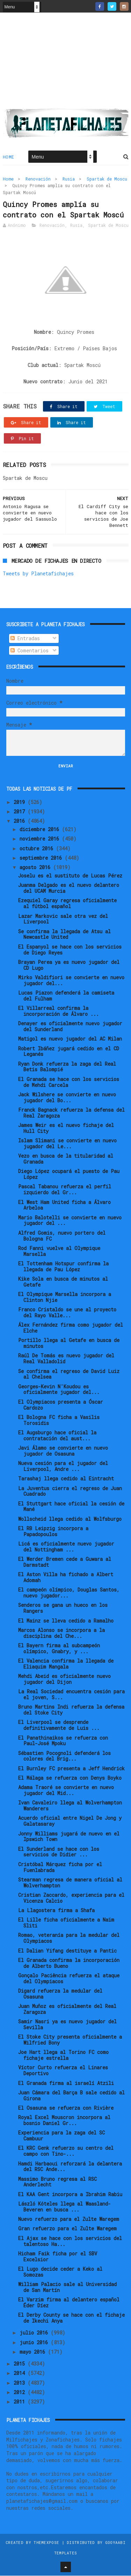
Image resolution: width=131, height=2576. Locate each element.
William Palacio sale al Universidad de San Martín (67, 2287)
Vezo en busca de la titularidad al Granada (65, 1159)
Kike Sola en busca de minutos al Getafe (63, 1282)
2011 (21, 2402)
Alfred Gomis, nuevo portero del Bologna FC (61, 1236)
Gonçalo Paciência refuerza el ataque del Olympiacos (68, 1978)
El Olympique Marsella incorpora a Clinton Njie (64, 1297)
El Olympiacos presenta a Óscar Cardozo (60, 1405)
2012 (21, 2392)
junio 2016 (35, 2342)
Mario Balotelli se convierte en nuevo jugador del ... (70, 1220)
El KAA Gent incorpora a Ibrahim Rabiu (70, 2194)
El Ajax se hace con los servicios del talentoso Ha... (70, 2241)
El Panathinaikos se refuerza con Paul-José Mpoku (63, 1741)
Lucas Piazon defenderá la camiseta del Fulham (66, 996)
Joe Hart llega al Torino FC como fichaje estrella (63, 2055)
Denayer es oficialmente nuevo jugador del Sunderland (70, 1026)
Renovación (38, 179)
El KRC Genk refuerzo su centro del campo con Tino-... (66, 2151)
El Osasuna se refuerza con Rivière (66, 2108)
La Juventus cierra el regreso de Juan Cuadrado (70, 1491)
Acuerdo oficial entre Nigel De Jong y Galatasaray (70, 1821)
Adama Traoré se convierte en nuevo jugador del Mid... (66, 1791)
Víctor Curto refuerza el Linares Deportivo (63, 2071)
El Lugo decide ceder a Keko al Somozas (60, 2272)
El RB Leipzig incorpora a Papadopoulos (53, 1531)
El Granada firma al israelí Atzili (66, 2083)
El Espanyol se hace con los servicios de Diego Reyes (70, 950)
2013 (21, 2383)
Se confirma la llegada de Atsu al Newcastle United (64, 934)
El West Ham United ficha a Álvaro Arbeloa (64, 1205)
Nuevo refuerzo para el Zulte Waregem (68, 2219)
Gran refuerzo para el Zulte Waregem (67, 2229)
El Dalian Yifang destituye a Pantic (67, 1951)
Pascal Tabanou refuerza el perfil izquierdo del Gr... (64, 1190)
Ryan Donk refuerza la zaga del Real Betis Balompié (67, 1067)
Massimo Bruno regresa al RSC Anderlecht (57, 2182)
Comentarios (29, 650)
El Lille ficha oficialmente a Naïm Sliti (66, 1923)
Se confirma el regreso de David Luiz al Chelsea (68, 1374)
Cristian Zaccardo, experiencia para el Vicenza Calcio (71, 1898)
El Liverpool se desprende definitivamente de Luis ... (59, 1725)
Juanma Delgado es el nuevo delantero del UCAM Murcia (68, 888)
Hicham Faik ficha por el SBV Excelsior (57, 2257)
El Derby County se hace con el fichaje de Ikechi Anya (71, 2318)
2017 (21, 811)
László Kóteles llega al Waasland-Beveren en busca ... (64, 2207)
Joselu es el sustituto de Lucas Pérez (70, 876)
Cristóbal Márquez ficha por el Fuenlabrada (60, 1867)
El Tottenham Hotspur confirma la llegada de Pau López (63, 1266)
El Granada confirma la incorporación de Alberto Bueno (68, 1963)
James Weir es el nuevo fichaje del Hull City (66, 1128)
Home (8, 157)
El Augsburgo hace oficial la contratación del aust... (57, 1435)
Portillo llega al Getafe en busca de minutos (68, 1343)
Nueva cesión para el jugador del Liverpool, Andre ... (63, 1466)
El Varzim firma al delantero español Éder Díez (68, 2303)
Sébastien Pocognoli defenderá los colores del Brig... (64, 1756)
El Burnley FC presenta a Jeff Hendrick (71, 1768)
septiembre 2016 (42, 858)
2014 (21, 2373)
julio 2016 (35, 2333)
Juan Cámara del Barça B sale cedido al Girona (71, 2096)
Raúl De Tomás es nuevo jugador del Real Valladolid (66, 1359)
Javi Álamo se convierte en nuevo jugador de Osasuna (63, 1451)
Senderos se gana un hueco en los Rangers (63, 1608)
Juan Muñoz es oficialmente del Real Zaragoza (67, 2009)
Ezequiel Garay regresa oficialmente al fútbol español (67, 904)
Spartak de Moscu (107, 179)
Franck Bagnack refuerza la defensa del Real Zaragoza (71, 1113)
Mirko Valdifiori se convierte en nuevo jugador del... (71, 980)
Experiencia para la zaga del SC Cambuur (61, 2136)
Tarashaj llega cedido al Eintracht (66, 1478)
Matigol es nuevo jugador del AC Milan (70, 1039)
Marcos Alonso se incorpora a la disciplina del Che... (61, 1633)
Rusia (69, 179)
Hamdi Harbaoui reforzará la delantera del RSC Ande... (70, 2167)
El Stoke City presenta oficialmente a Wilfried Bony (70, 2040)
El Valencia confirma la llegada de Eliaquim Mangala (66, 1664)
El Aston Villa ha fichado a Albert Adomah (65, 1578)
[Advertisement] (65, 63)
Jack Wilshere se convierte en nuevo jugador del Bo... (67, 1097)
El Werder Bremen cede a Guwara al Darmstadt (64, 1562)
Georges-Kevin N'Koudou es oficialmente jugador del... (59, 1389)
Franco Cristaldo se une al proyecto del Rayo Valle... (67, 1312)
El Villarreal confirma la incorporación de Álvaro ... (58, 1011)
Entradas (25, 638)
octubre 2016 (38, 848)
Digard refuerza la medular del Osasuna (60, 1994)
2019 (21, 802)
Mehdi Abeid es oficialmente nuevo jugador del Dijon (64, 1679)
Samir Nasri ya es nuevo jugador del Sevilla (67, 2024)
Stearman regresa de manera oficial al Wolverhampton (70, 1883)
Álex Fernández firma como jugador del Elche (70, 1328)
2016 (21, 821)
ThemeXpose (46, 2542)
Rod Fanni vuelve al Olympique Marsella (59, 1251)
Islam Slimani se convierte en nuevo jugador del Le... (67, 1143)
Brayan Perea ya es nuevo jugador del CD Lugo (68, 965)
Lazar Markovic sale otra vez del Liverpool (63, 919)
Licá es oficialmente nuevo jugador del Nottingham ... (66, 1547)
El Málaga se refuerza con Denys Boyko (70, 1778)
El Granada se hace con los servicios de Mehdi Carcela (68, 1082)
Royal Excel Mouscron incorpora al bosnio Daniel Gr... (64, 2121)
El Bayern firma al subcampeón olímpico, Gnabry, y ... (59, 1648)
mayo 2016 (34, 2352)
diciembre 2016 (41, 829)
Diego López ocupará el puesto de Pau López (68, 1174)
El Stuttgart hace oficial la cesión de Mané (71, 1507)
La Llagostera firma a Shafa (56, 1910)
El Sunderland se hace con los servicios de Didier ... (58, 1852)
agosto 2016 (36, 868)
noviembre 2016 (41, 839)
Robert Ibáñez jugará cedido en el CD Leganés (68, 1051)
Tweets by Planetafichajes (38, 573)
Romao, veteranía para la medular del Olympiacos (68, 1938)
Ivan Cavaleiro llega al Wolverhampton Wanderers (70, 1806)
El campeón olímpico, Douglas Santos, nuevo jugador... (68, 1593)
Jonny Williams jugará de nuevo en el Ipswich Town (68, 1837)
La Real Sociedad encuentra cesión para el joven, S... (71, 1694)
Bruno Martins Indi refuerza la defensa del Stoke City (71, 1710)
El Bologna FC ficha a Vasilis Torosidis (59, 1420)
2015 (21, 2364)
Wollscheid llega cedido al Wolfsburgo (70, 1519)
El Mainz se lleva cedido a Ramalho (66, 1621)
